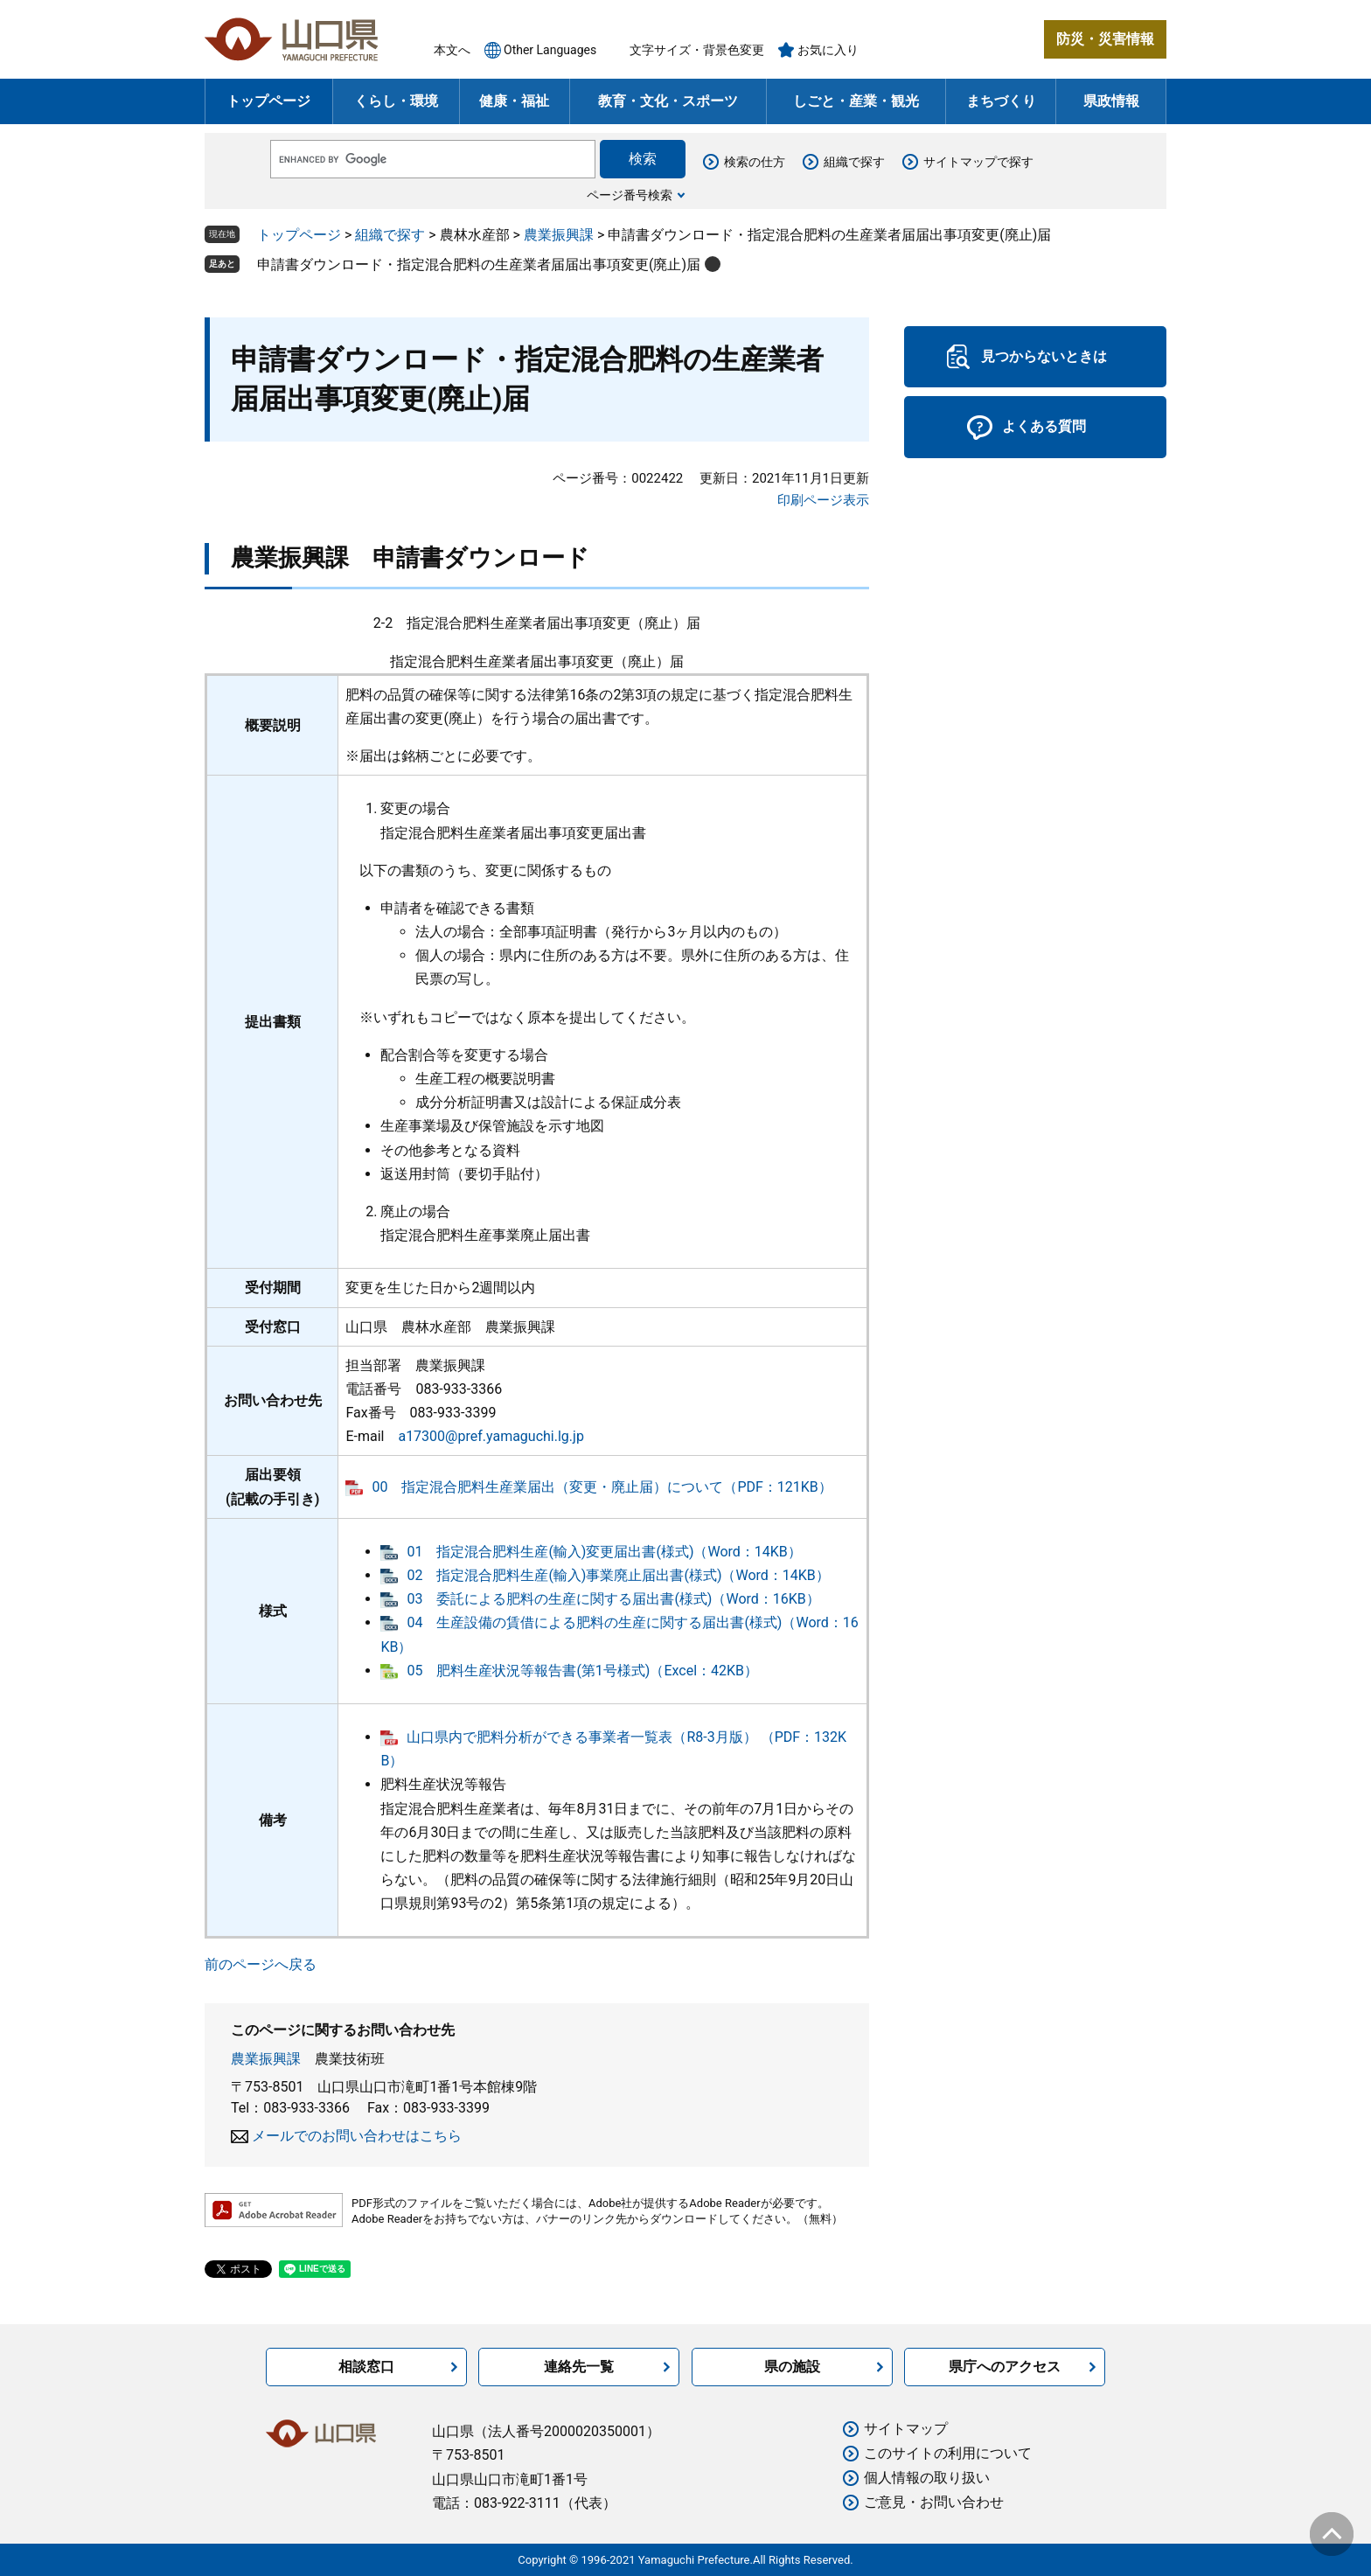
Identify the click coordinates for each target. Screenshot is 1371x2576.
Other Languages (550, 50)
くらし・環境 (396, 101)
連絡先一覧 (579, 2366)
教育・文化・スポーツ (668, 101)
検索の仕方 (754, 162)
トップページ (268, 101)
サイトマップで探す (978, 162)
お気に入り (828, 50)
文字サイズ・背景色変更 (697, 50)
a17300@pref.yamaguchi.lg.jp (490, 1436)
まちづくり (1001, 101)
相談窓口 (366, 2366)
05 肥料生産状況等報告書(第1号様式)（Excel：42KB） (582, 1670)
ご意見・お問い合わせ (934, 2502)
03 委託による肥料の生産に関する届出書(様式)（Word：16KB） (613, 1599)
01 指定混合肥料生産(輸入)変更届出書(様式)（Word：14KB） (604, 1551)
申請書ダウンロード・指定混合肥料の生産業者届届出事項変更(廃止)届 (478, 264)
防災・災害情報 (1105, 39)
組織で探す (854, 162)
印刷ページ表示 (823, 500)
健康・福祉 (514, 101)
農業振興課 (559, 234)
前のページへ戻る (261, 1964)
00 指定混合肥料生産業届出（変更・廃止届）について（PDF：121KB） (602, 1487)
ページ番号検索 (629, 195)
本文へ (452, 50)
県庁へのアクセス (1005, 2366)
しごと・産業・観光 (856, 101)
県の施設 (792, 2366)
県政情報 (1111, 101)
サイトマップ (906, 2428)
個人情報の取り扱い (927, 2477)
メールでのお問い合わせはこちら (357, 2135)
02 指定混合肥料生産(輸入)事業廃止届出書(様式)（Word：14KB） (618, 1575)
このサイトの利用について (948, 2453)
